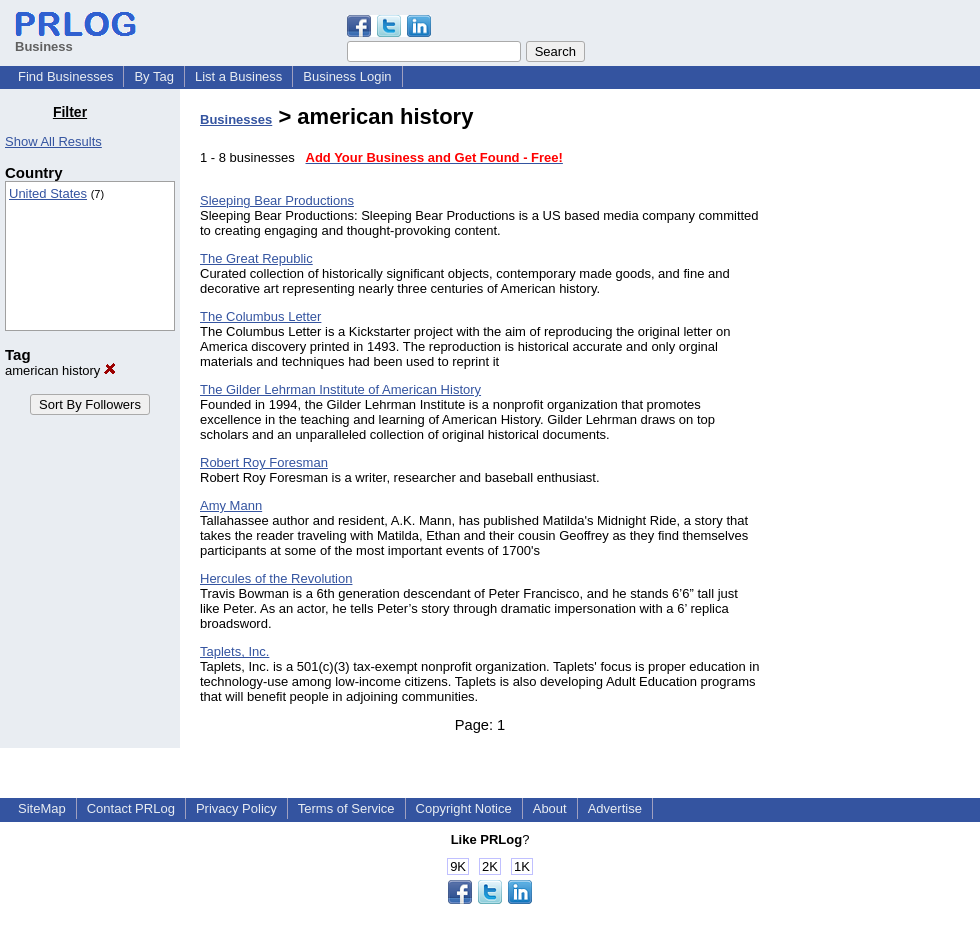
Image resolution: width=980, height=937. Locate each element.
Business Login (347, 76)
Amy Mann (231, 505)
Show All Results (53, 141)
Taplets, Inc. (234, 651)
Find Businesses (65, 76)
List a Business (238, 76)
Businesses (236, 119)
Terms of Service (346, 808)
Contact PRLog (131, 808)
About (550, 808)
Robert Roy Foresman (264, 462)
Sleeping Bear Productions (277, 200)
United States (48, 193)
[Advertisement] (878, 404)
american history (60, 370)
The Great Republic (256, 258)
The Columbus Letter (260, 316)
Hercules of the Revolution (276, 578)
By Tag (154, 76)
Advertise (615, 808)
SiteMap (42, 808)
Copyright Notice (464, 808)
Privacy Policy (236, 808)
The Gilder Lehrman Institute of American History (340, 389)
